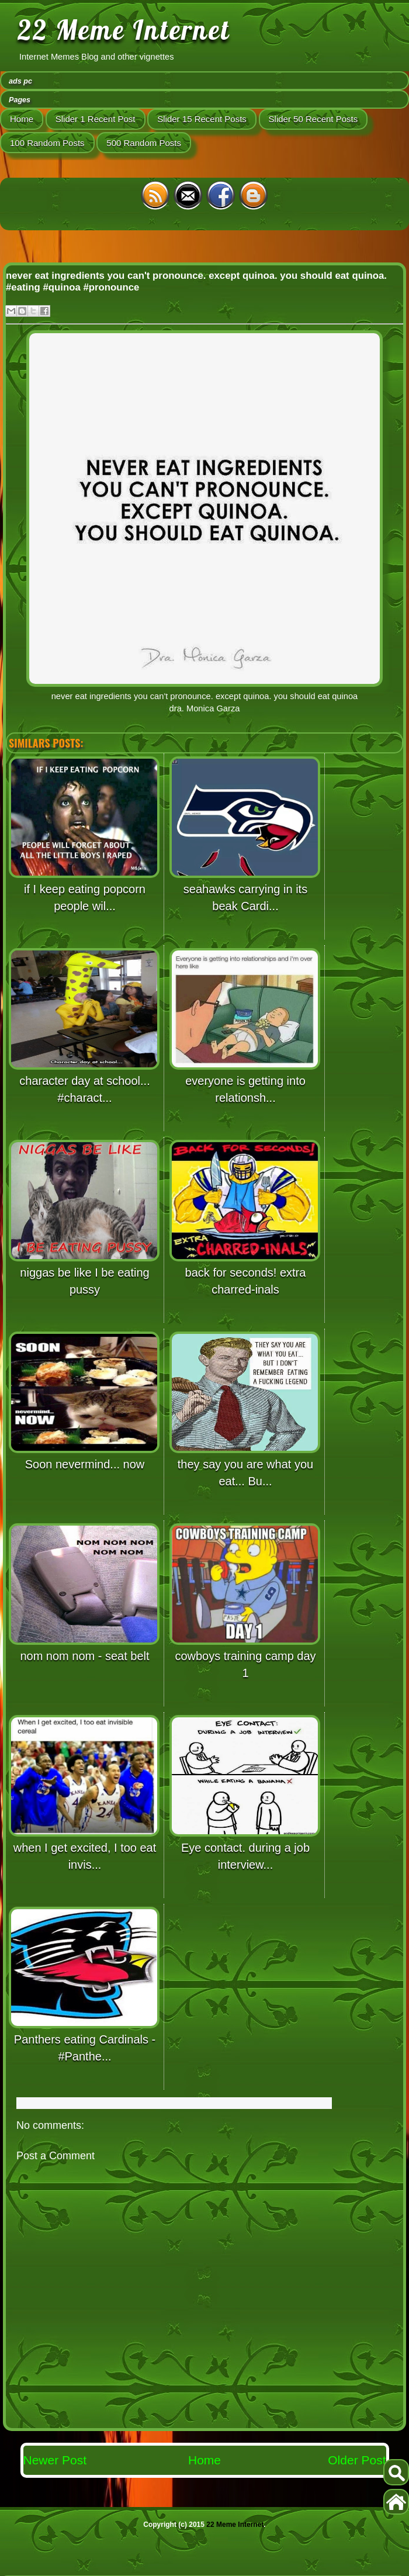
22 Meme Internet (124, 30)
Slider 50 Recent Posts (313, 119)
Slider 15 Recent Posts (202, 119)
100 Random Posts (47, 143)
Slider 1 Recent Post (96, 119)
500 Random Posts (143, 143)
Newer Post (55, 2460)
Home (21, 119)
